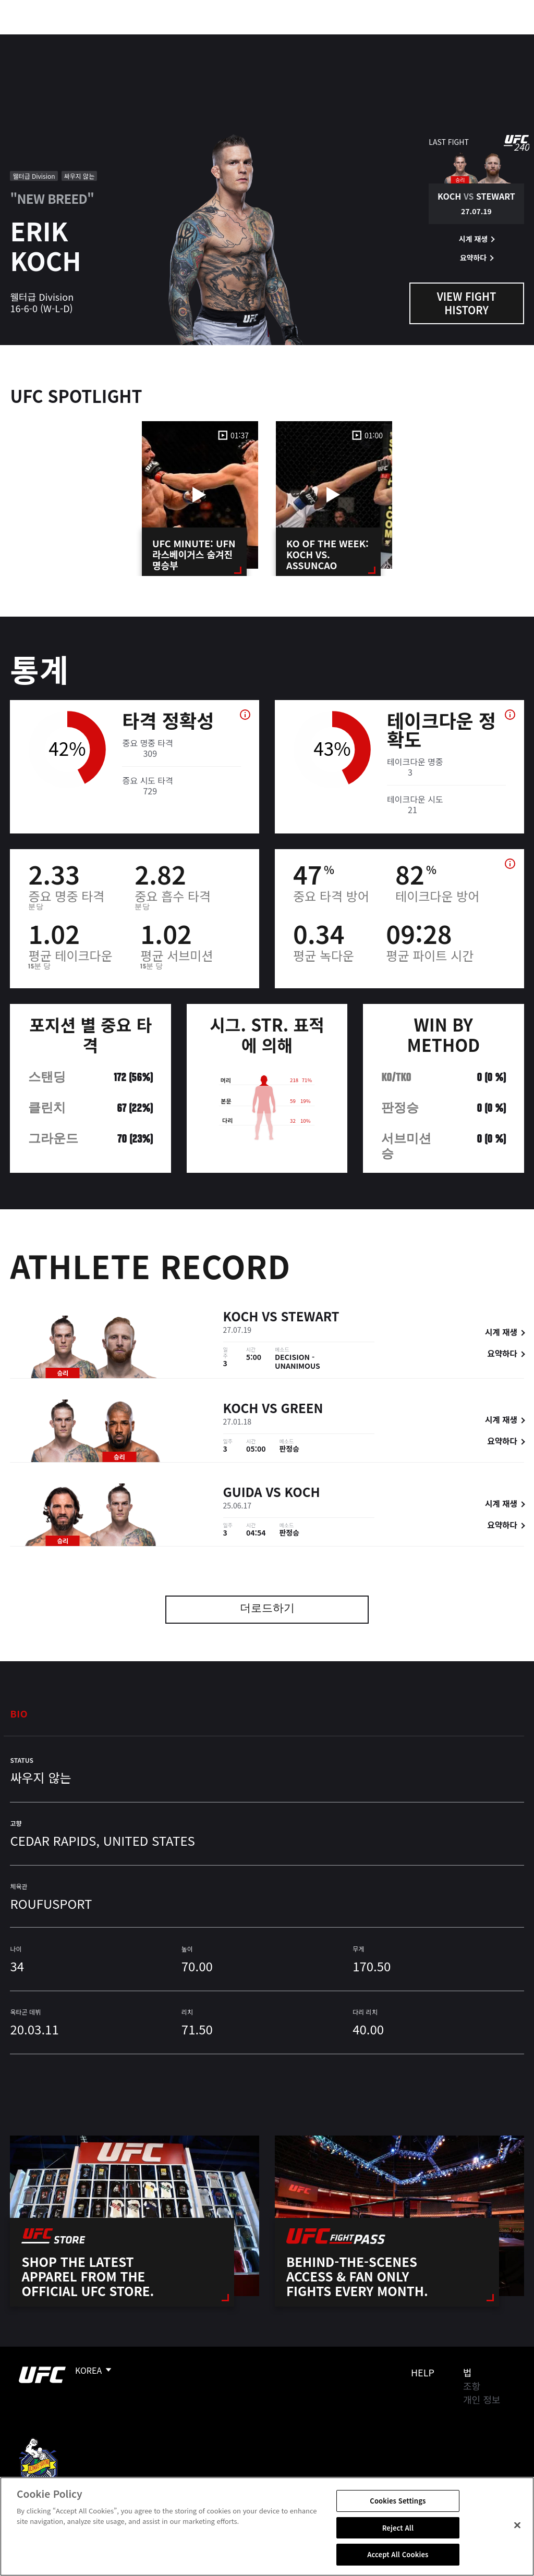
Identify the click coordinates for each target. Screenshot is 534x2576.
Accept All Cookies (397, 2554)
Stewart (310, 1317)
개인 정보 (481, 2399)
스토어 (473, 39)
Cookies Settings (398, 2501)
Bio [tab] (19, 1713)
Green (302, 1410)
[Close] (517, 2525)
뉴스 (153, 39)
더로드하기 (267, 1609)
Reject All (398, 2528)
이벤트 (30, 39)
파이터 (114, 39)
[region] (267, 2526)
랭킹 (69, 39)
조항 (471, 2386)
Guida (242, 1494)
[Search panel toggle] (500, 39)
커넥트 (350, 39)
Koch (241, 1317)
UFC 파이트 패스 (412, 39)
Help (422, 2372)
